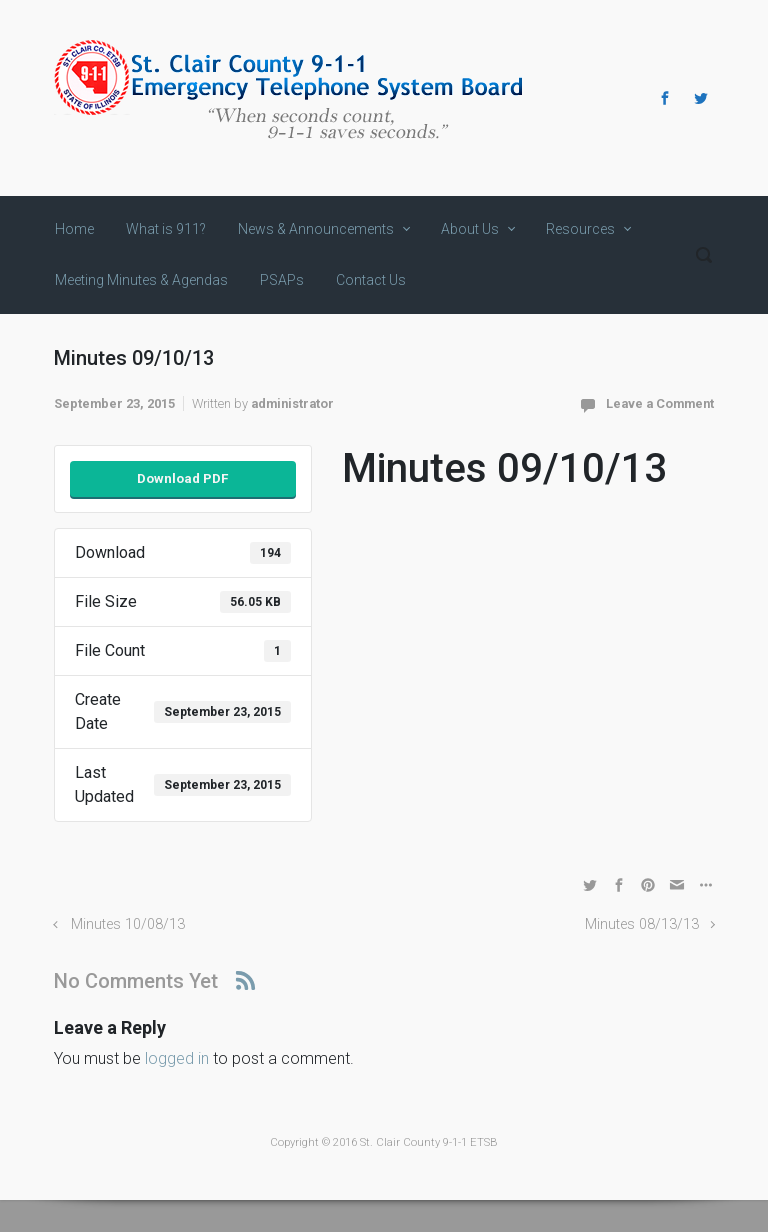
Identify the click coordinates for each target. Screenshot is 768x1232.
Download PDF (182, 478)
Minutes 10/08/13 (128, 924)
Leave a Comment (660, 403)
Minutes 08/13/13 (642, 924)
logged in (177, 1058)
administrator (292, 403)
